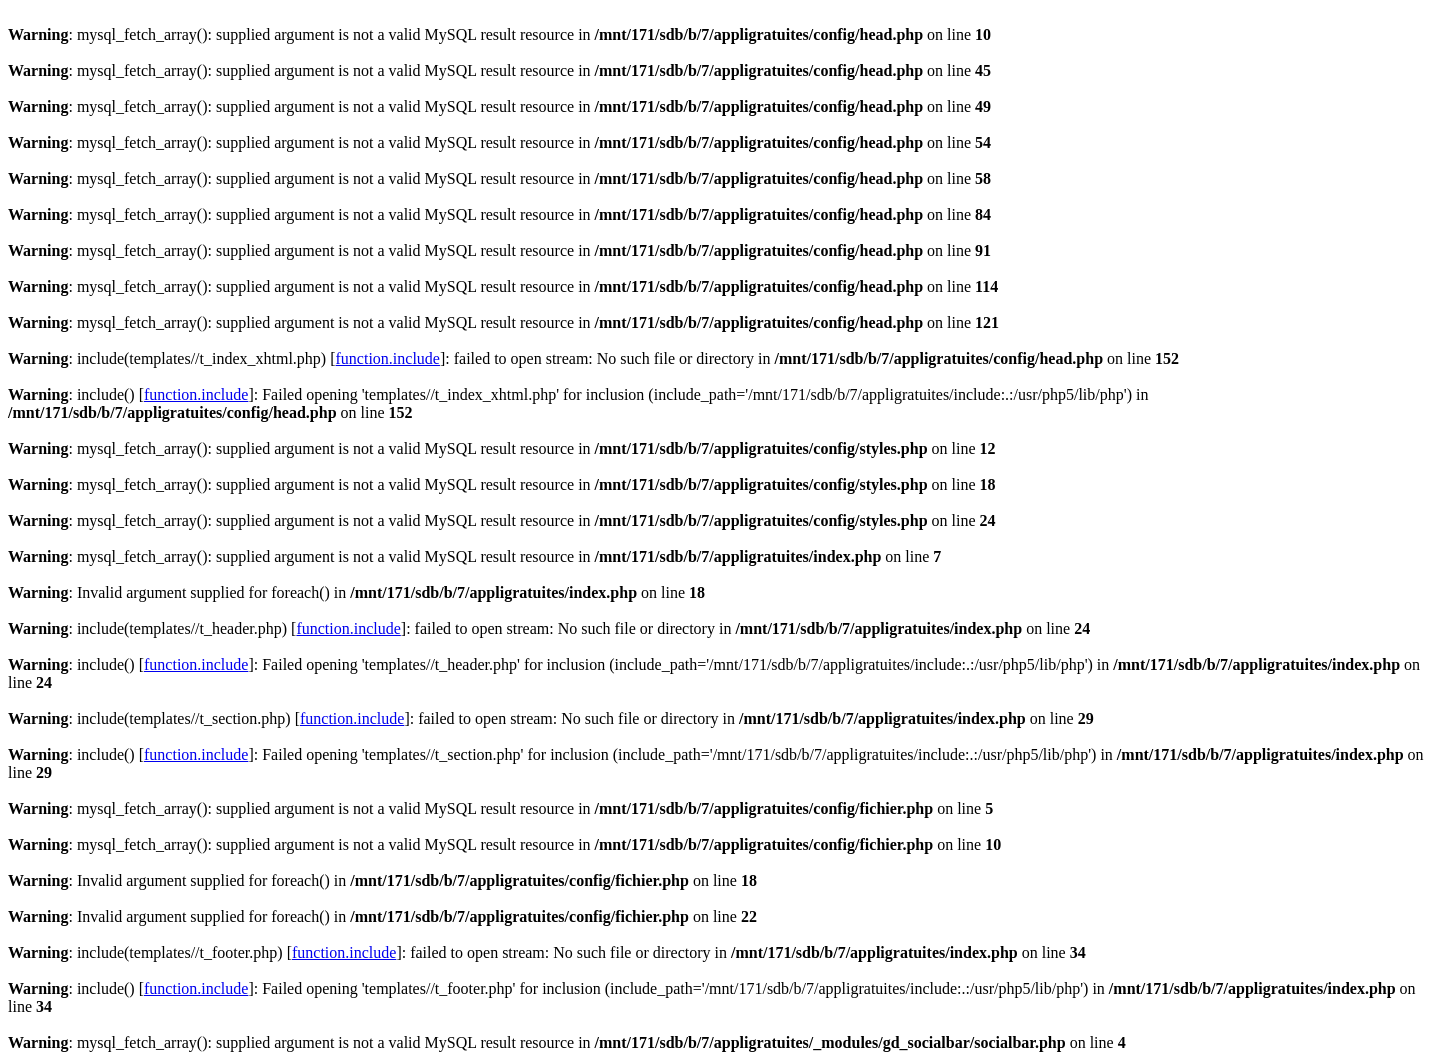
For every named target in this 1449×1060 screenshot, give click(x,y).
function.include (388, 358)
